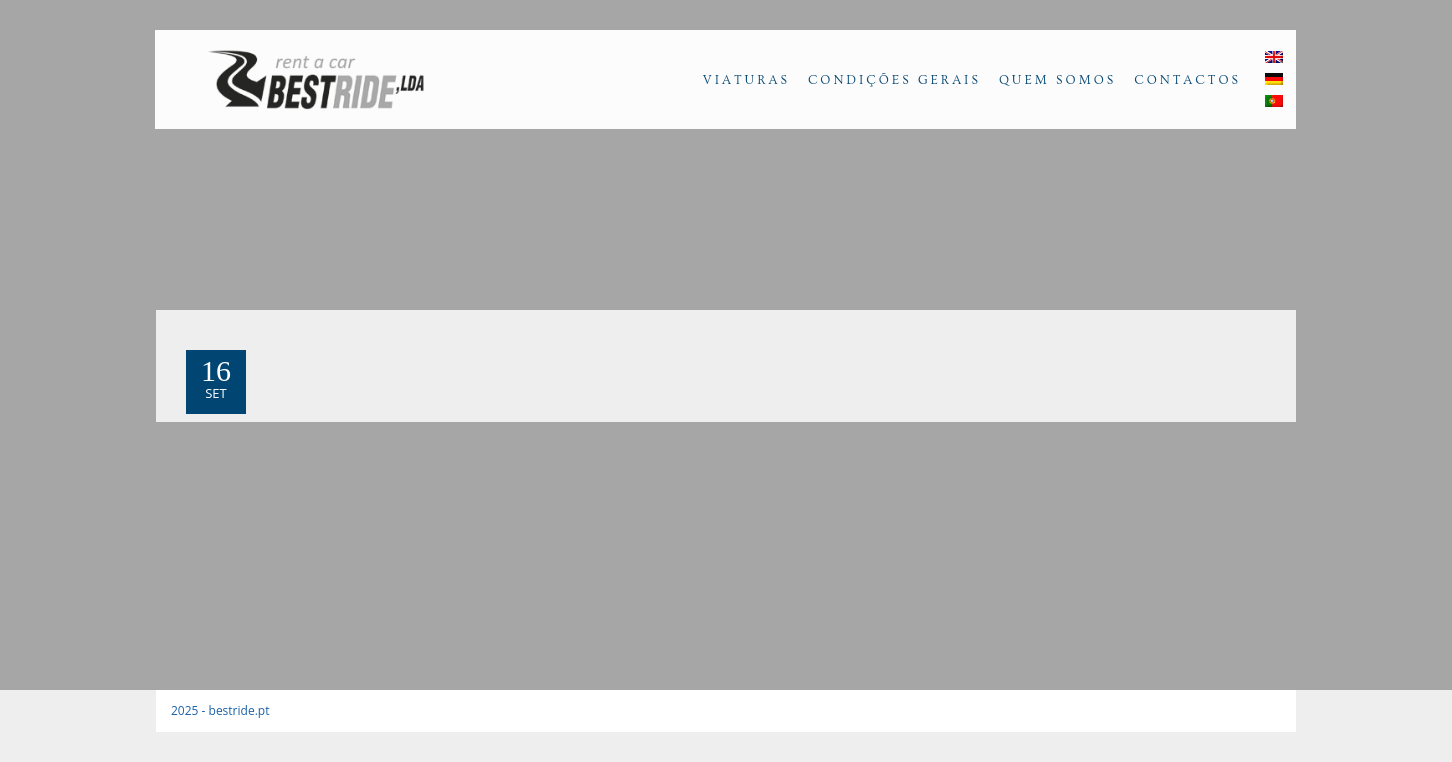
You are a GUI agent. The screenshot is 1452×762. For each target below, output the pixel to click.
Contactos (1187, 80)
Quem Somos (1057, 80)
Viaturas (746, 80)
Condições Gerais (894, 80)
